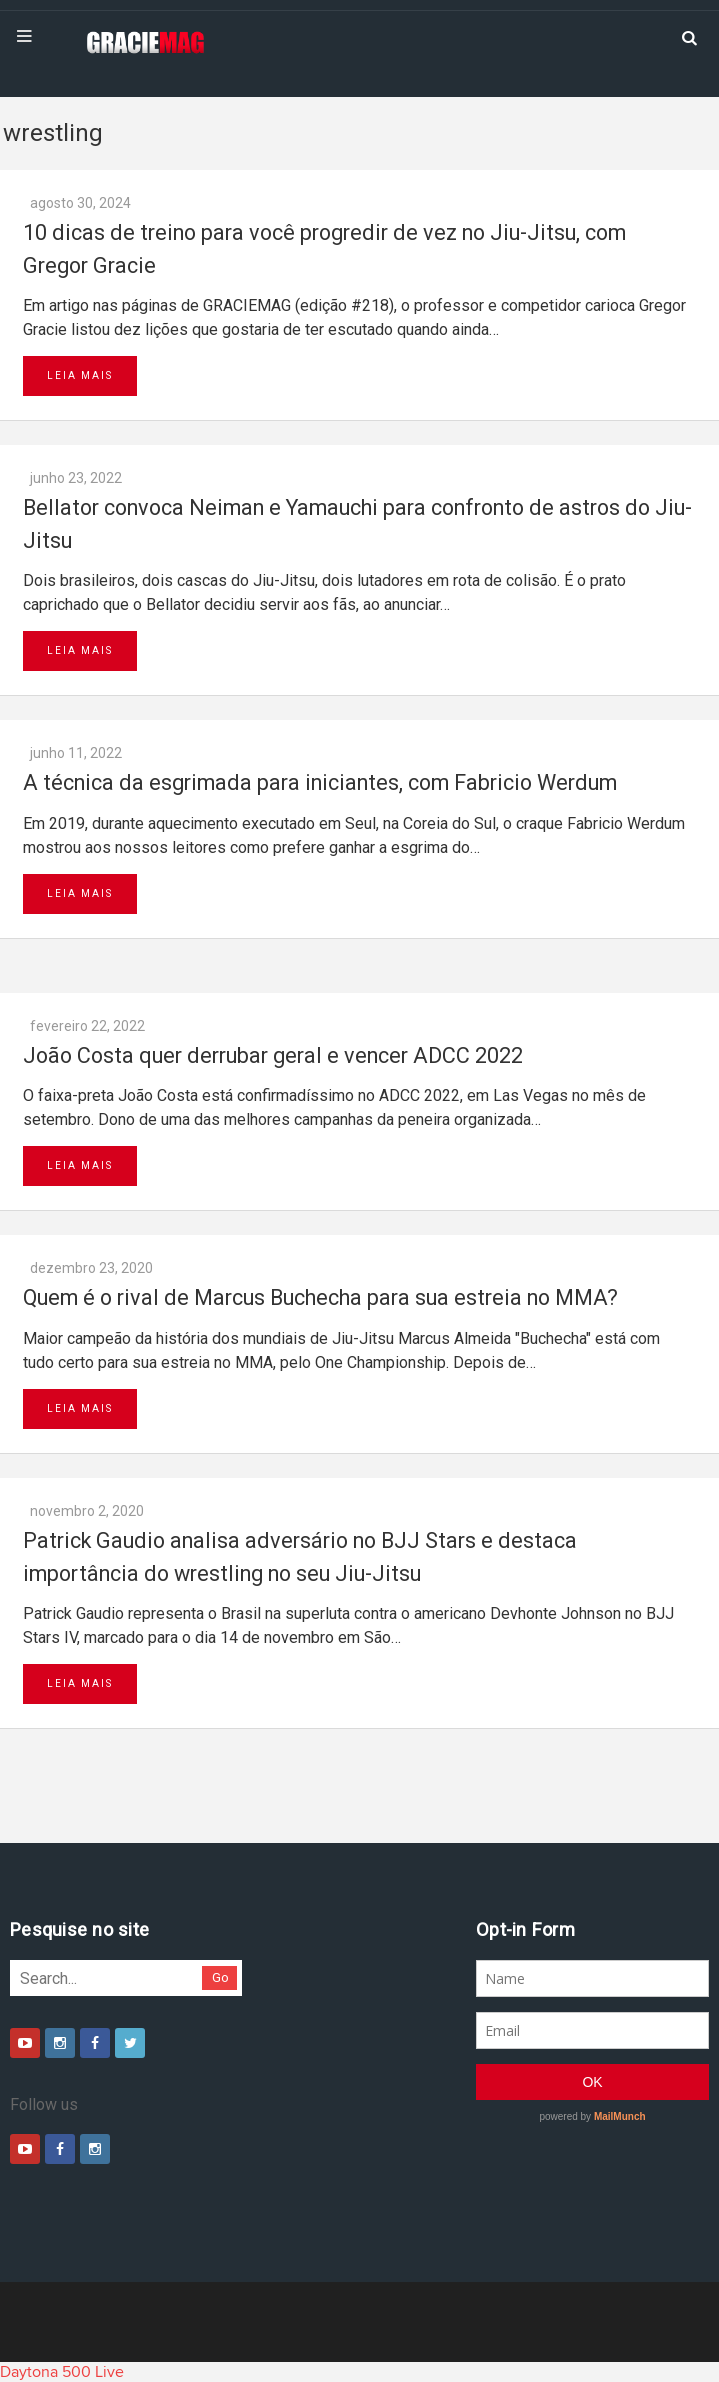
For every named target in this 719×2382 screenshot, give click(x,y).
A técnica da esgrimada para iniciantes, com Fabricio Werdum (320, 782)
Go (220, 1977)
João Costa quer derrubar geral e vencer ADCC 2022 (273, 1055)
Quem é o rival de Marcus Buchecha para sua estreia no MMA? (320, 1297)
